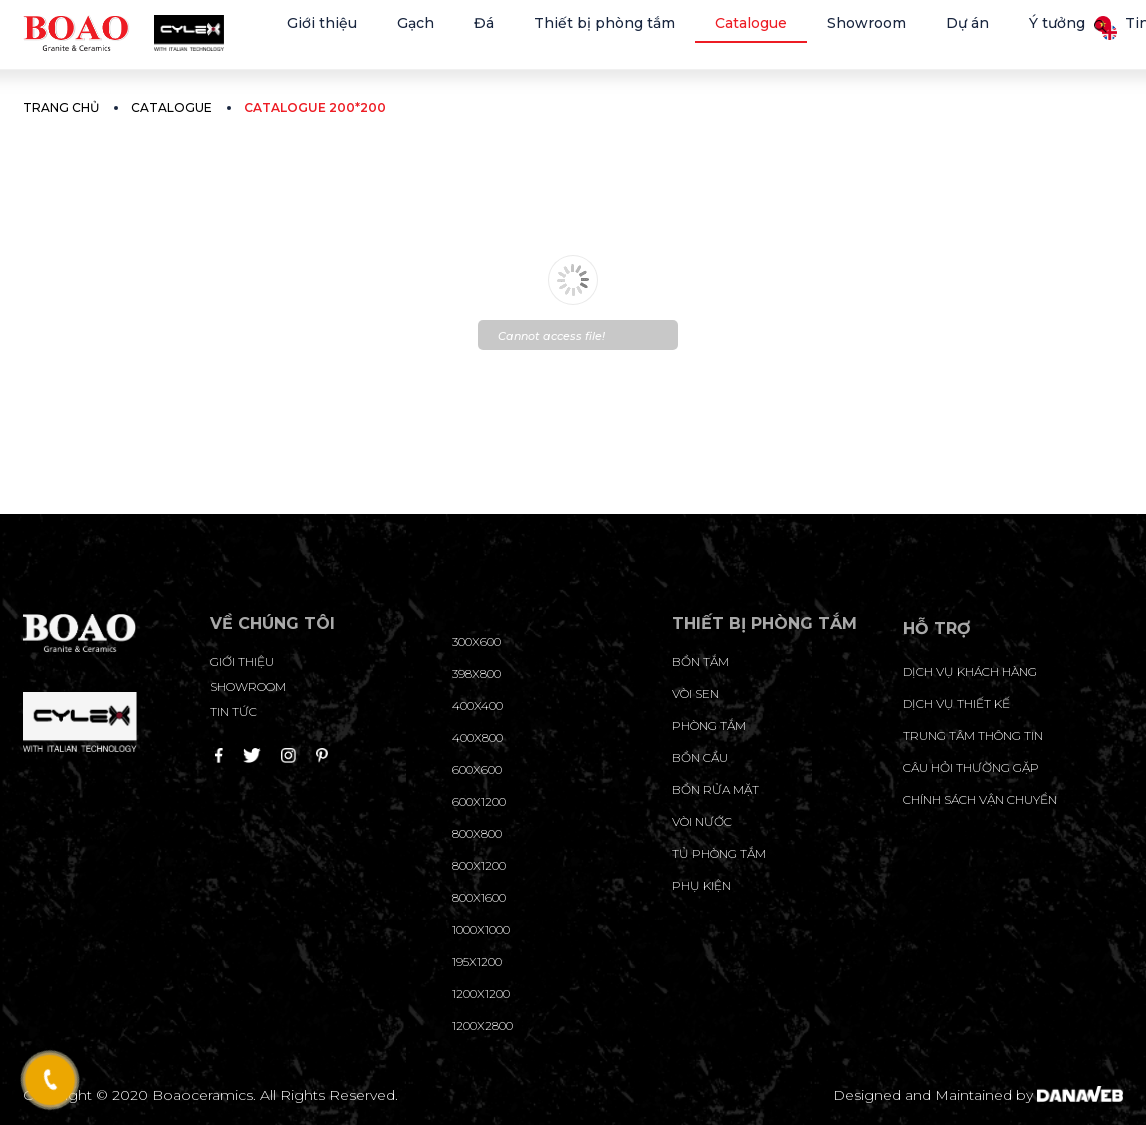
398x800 (476, 673)
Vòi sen (695, 693)
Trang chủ (61, 107)
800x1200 (479, 865)
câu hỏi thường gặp (971, 767)
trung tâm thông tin (973, 735)
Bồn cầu (700, 757)
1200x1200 (481, 993)
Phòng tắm (709, 725)
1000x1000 (481, 929)
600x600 (477, 769)
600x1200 (479, 801)
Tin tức (233, 711)
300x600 (476, 641)
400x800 (477, 737)
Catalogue (171, 107)
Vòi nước (702, 821)
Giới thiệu (242, 661)
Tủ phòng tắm (719, 853)
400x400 (477, 705)
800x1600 (479, 897)
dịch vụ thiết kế (956, 703)
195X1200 (477, 961)
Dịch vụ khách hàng (970, 671)
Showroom (248, 686)
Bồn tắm (700, 661)
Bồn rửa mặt (715, 789)
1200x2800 (482, 1025)
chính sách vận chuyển (980, 799)
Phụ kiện (701, 885)
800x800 (477, 833)
